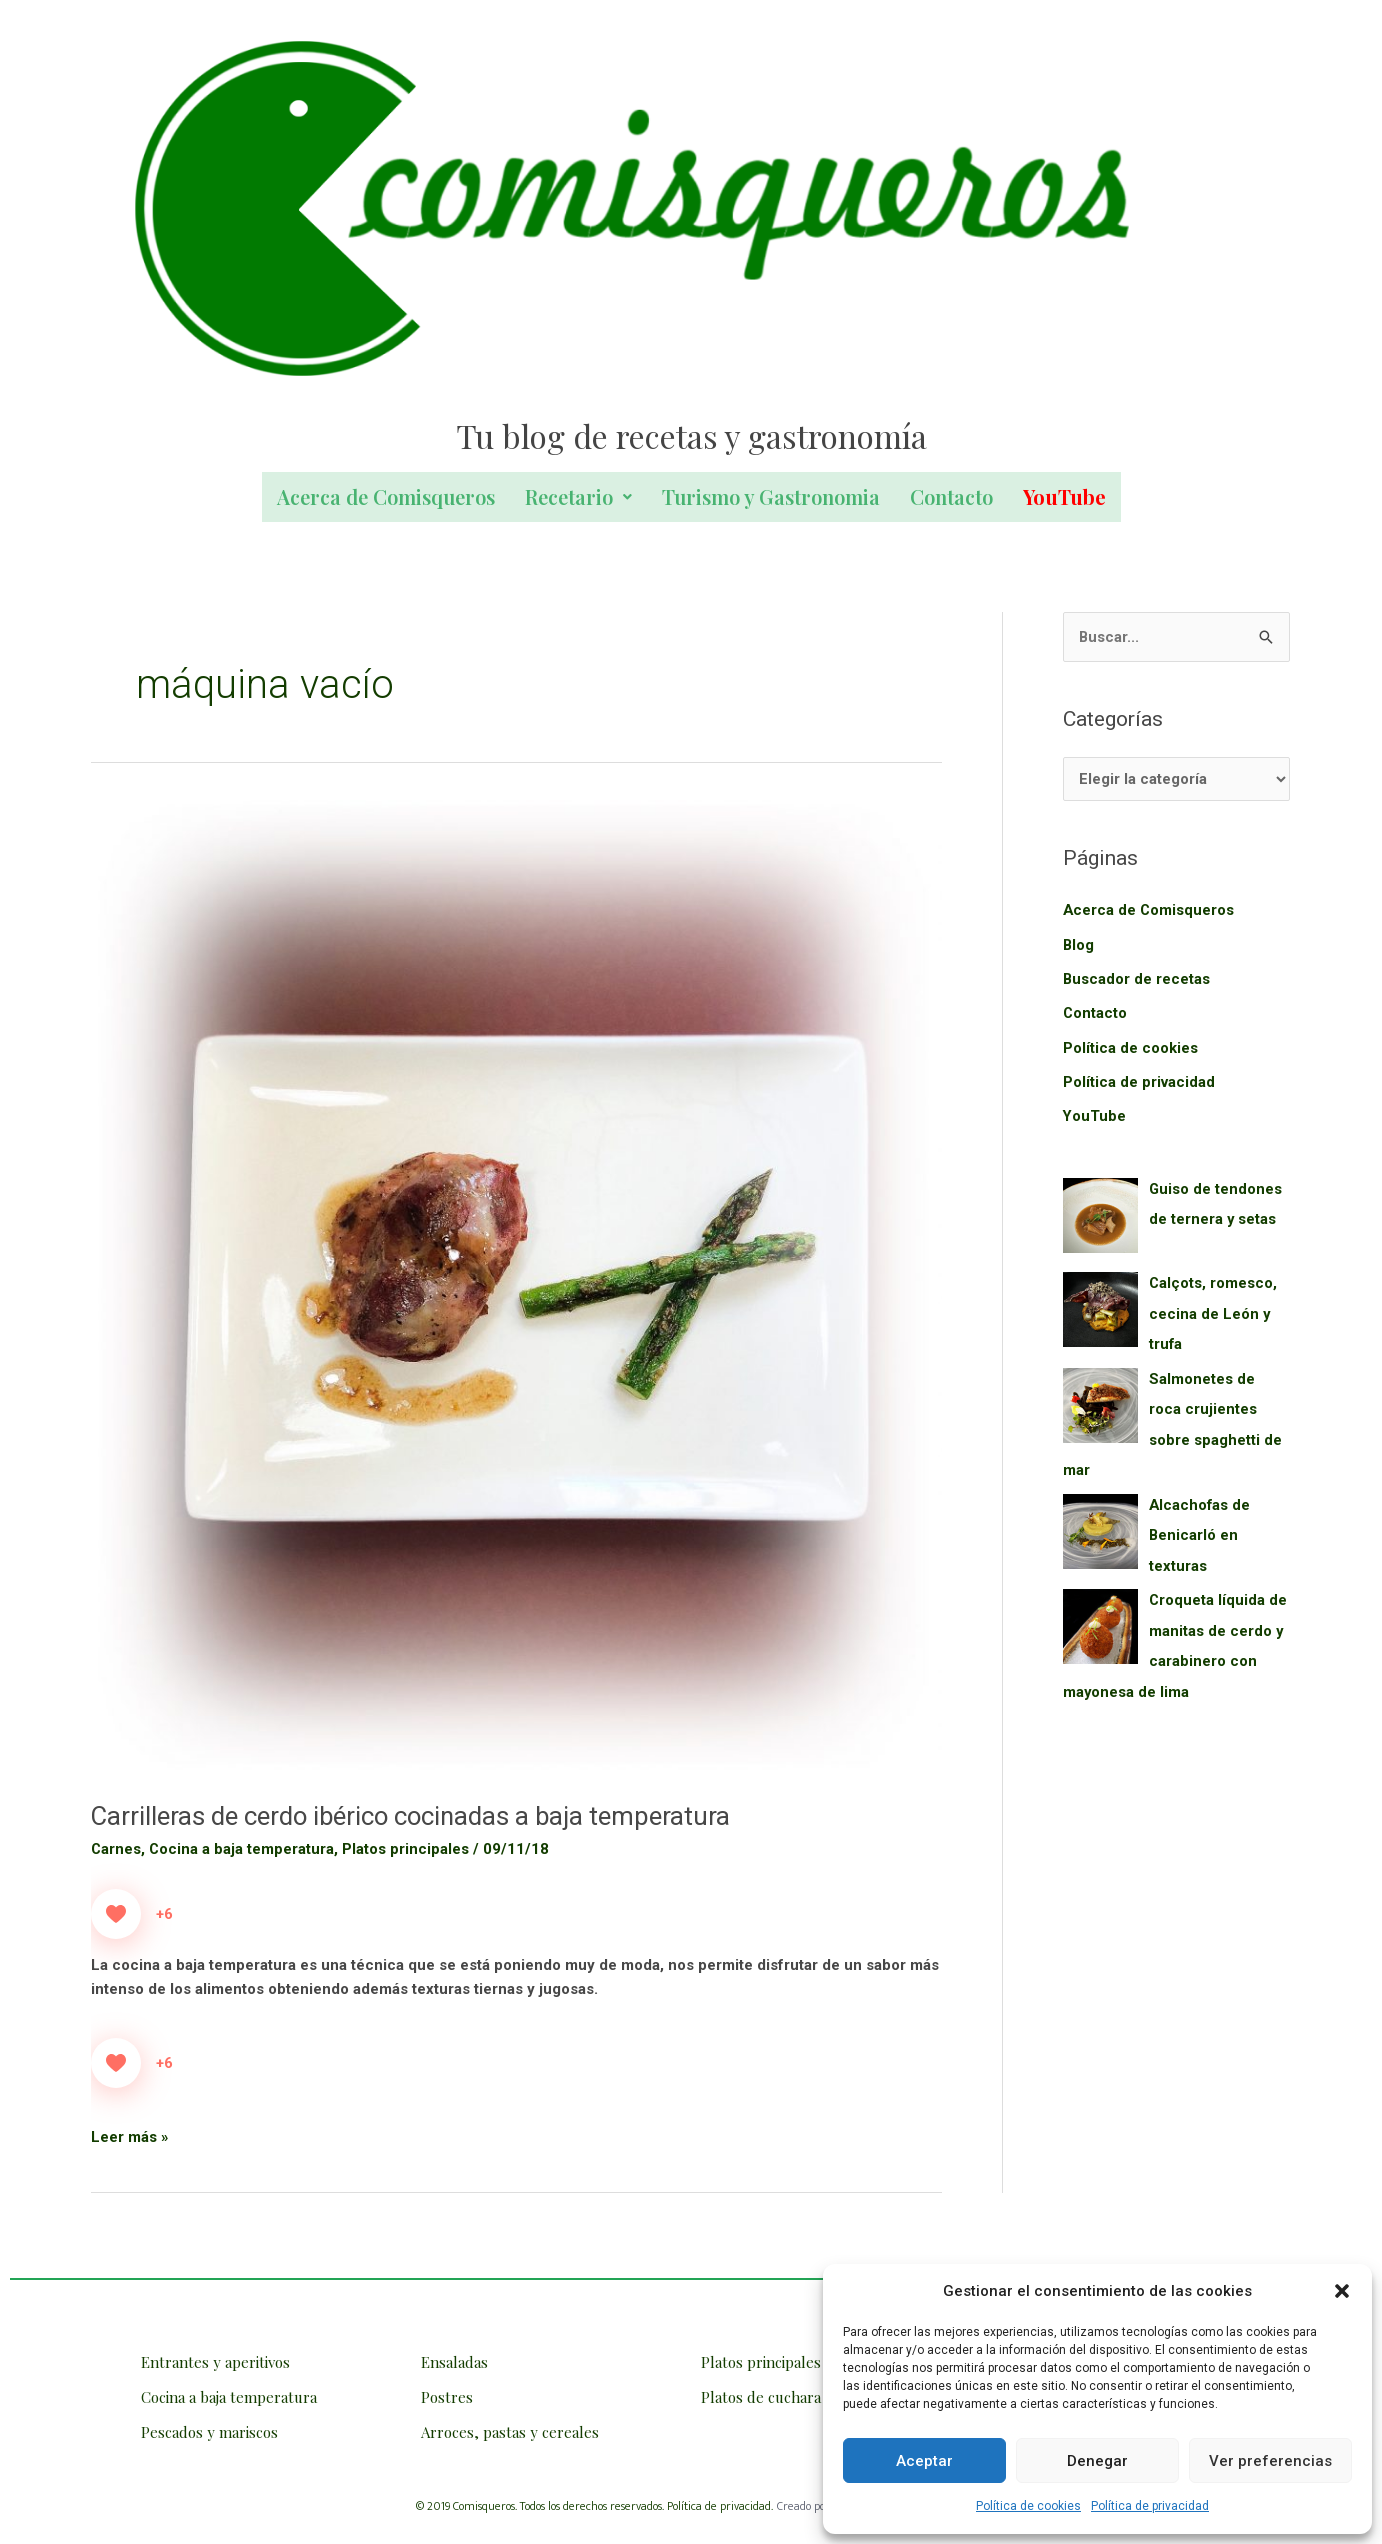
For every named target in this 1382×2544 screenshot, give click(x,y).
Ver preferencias (1270, 2461)
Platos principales (407, 1849)
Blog (1079, 945)
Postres (447, 2397)
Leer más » (130, 2135)
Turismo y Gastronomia (771, 496)
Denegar (1097, 2461)
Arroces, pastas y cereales (510, 2432)
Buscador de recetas (1137, 979)
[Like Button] (116, 1914)
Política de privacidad (1150, 2506)
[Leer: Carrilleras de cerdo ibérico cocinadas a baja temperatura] (516, 1288)
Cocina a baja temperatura (243, 1849)
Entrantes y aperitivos (215, 2362)
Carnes (116, 1849)
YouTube (1095, 1114)
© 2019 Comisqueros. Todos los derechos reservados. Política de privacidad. (594, 2506)
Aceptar (924, 2461)
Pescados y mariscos (209, 2432)
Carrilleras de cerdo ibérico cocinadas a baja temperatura (414, 1816)
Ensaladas (454, 2362)
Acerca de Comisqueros (386, 496)
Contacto (951, 496)
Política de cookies (1028, 2506)
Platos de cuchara (761, 2397)
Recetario (578, 496)
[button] (1342, 2291)
